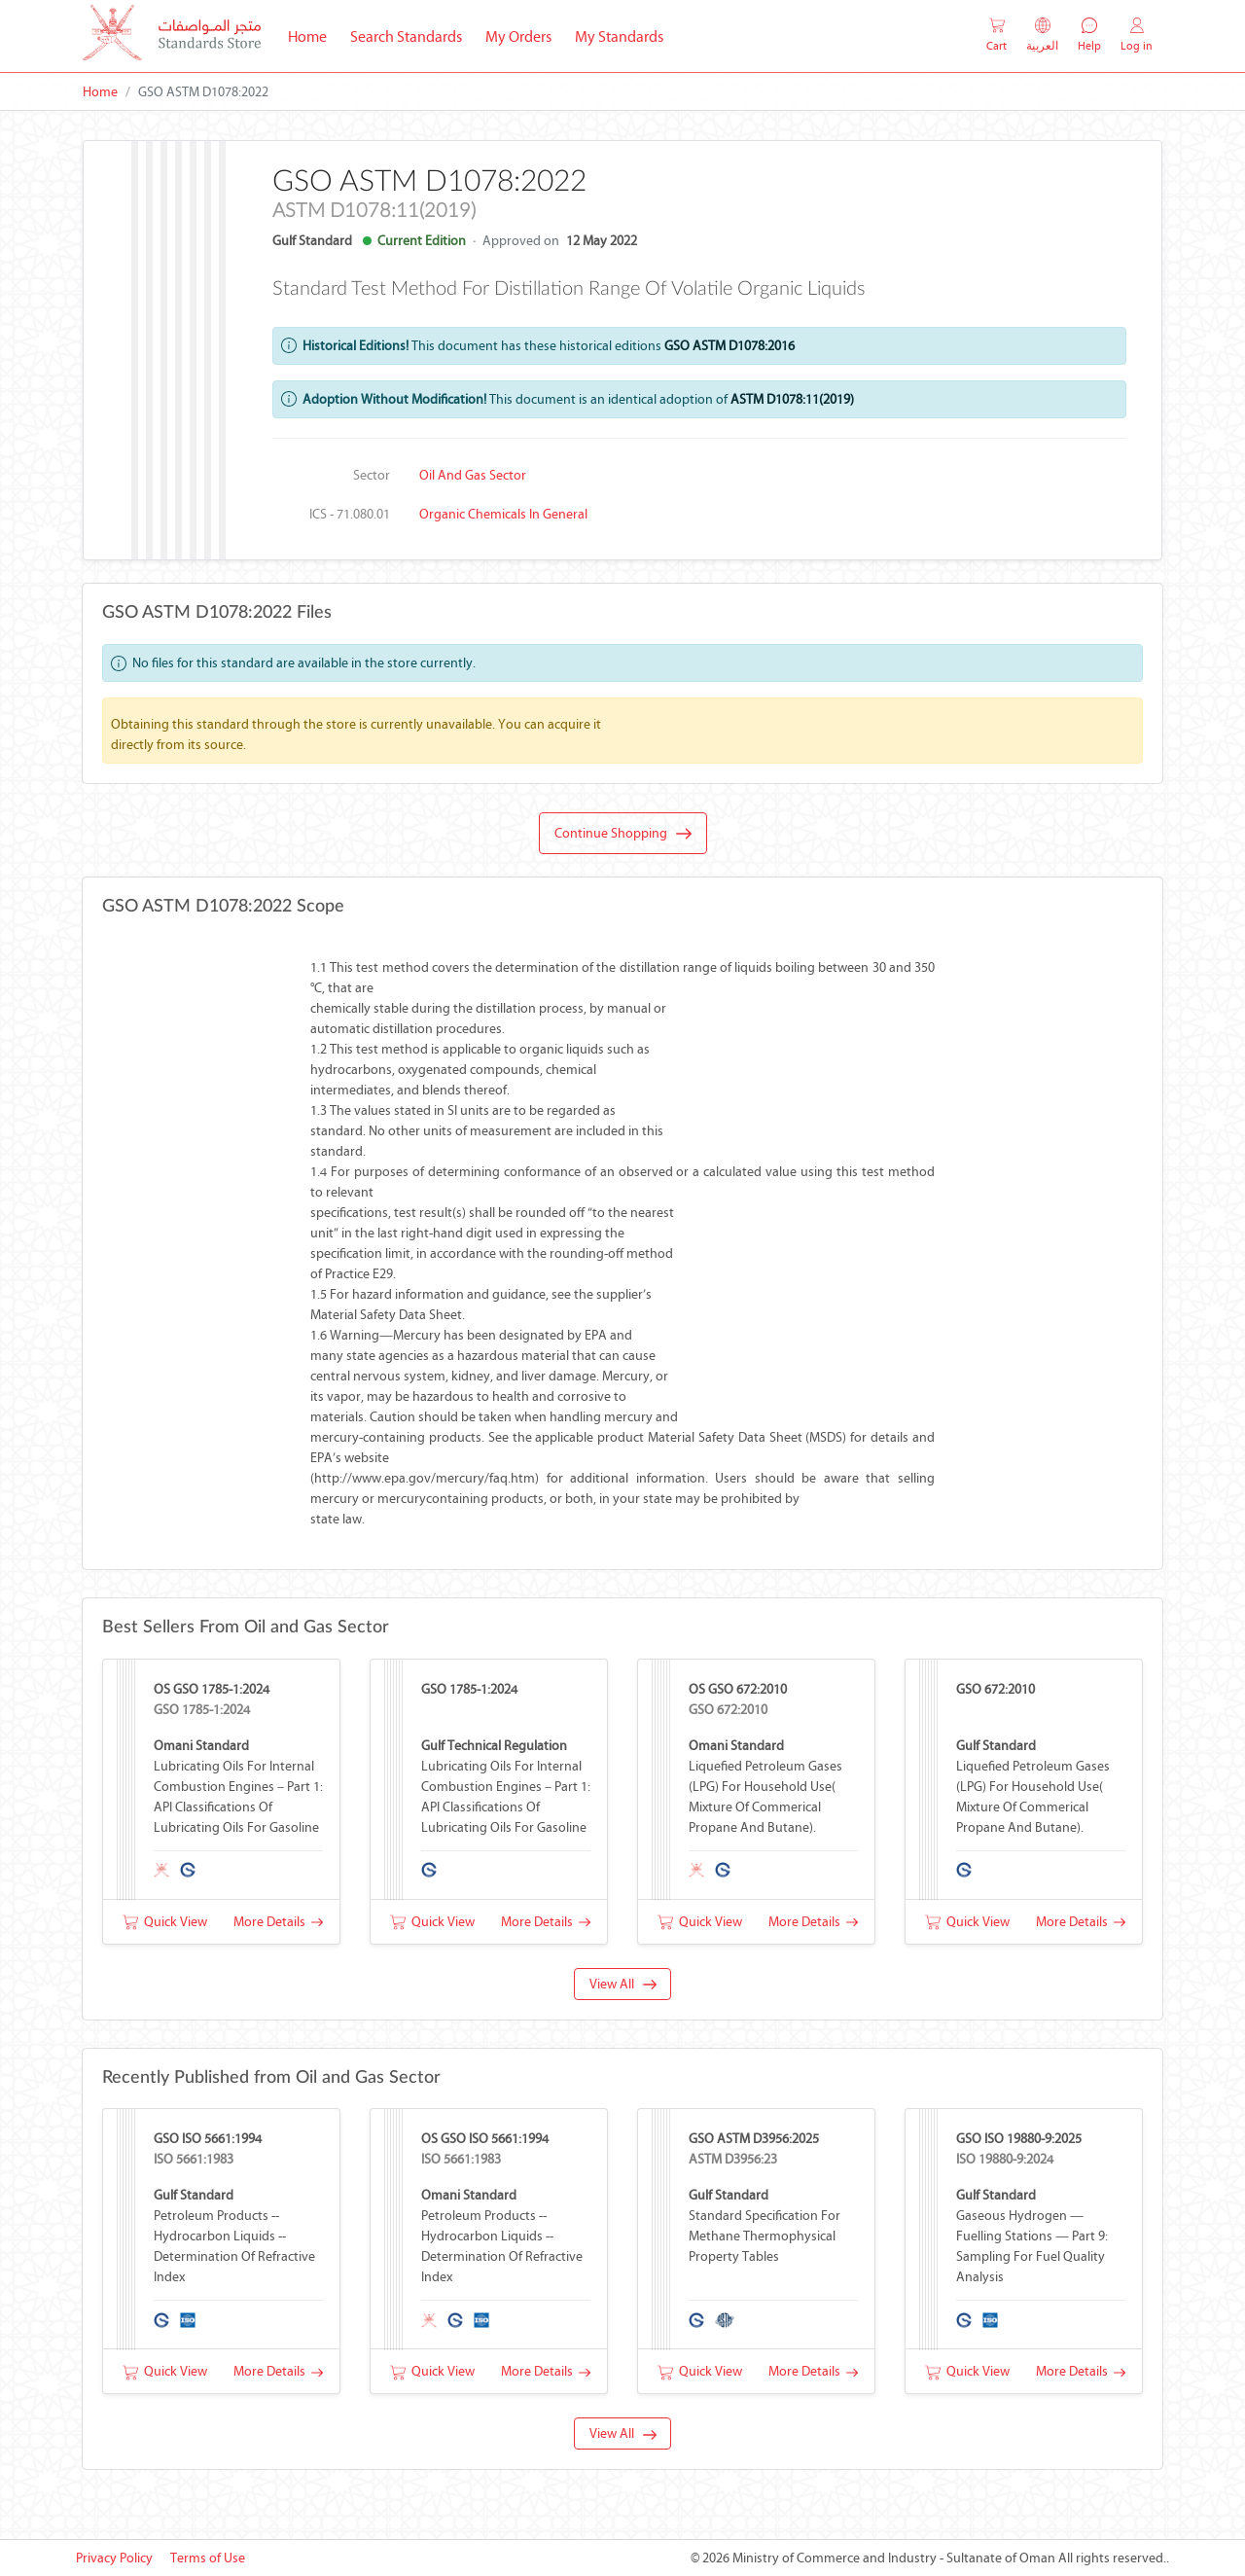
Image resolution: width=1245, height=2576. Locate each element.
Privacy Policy (114, 2558)
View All (623, 1984)
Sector (371, 475)
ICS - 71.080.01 (349, 514)
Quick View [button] (165, 1922)
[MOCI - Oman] (172, 36)
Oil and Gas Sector (472, 475)
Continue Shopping (623, 833)
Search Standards (412, 35)
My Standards (619, 36)
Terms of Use (207, 2558)
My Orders (518, 36)
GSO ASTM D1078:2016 (729, 346)
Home (313, 35)
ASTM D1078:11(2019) (792, 399)
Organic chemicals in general (503, 514)
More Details (278, 1922)
